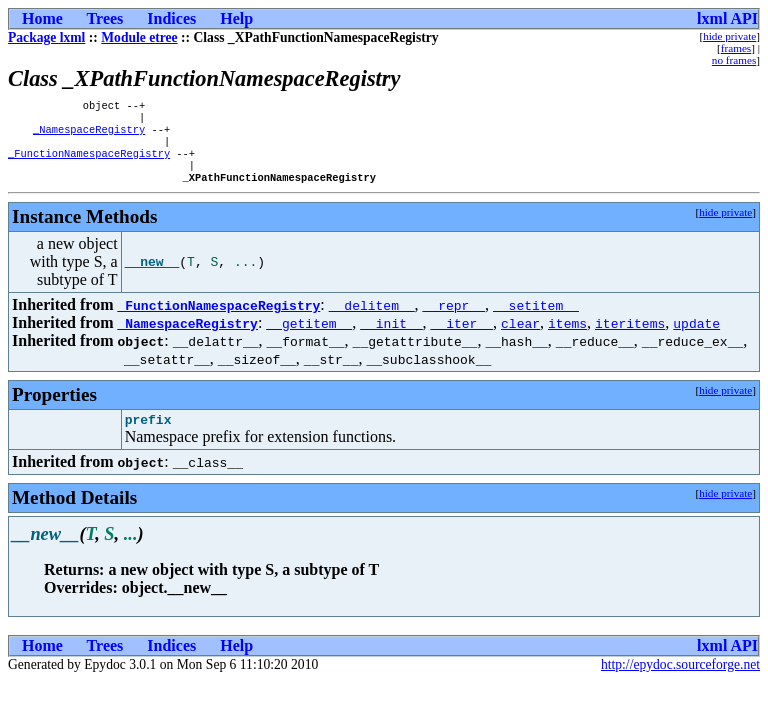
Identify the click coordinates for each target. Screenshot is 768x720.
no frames (734, 60)
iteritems (630, 337)
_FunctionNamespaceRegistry (89, 163)
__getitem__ (309, 337)
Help (236, 18)
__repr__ (454, 319)
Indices (171, 18)
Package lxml (46, 37)
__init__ (391, 337)
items (567, 337)
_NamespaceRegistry (89, 135)
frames (736, 48)
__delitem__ (372, 319)
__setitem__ (536, 319)
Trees (105, 18)
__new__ (152, 276)
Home (42, 18)
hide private (729, 36)
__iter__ (462, 337)
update (696, 337)
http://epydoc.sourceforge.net (680, 681)
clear (520, 337)
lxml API (727, 18)
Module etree (139, 37)
